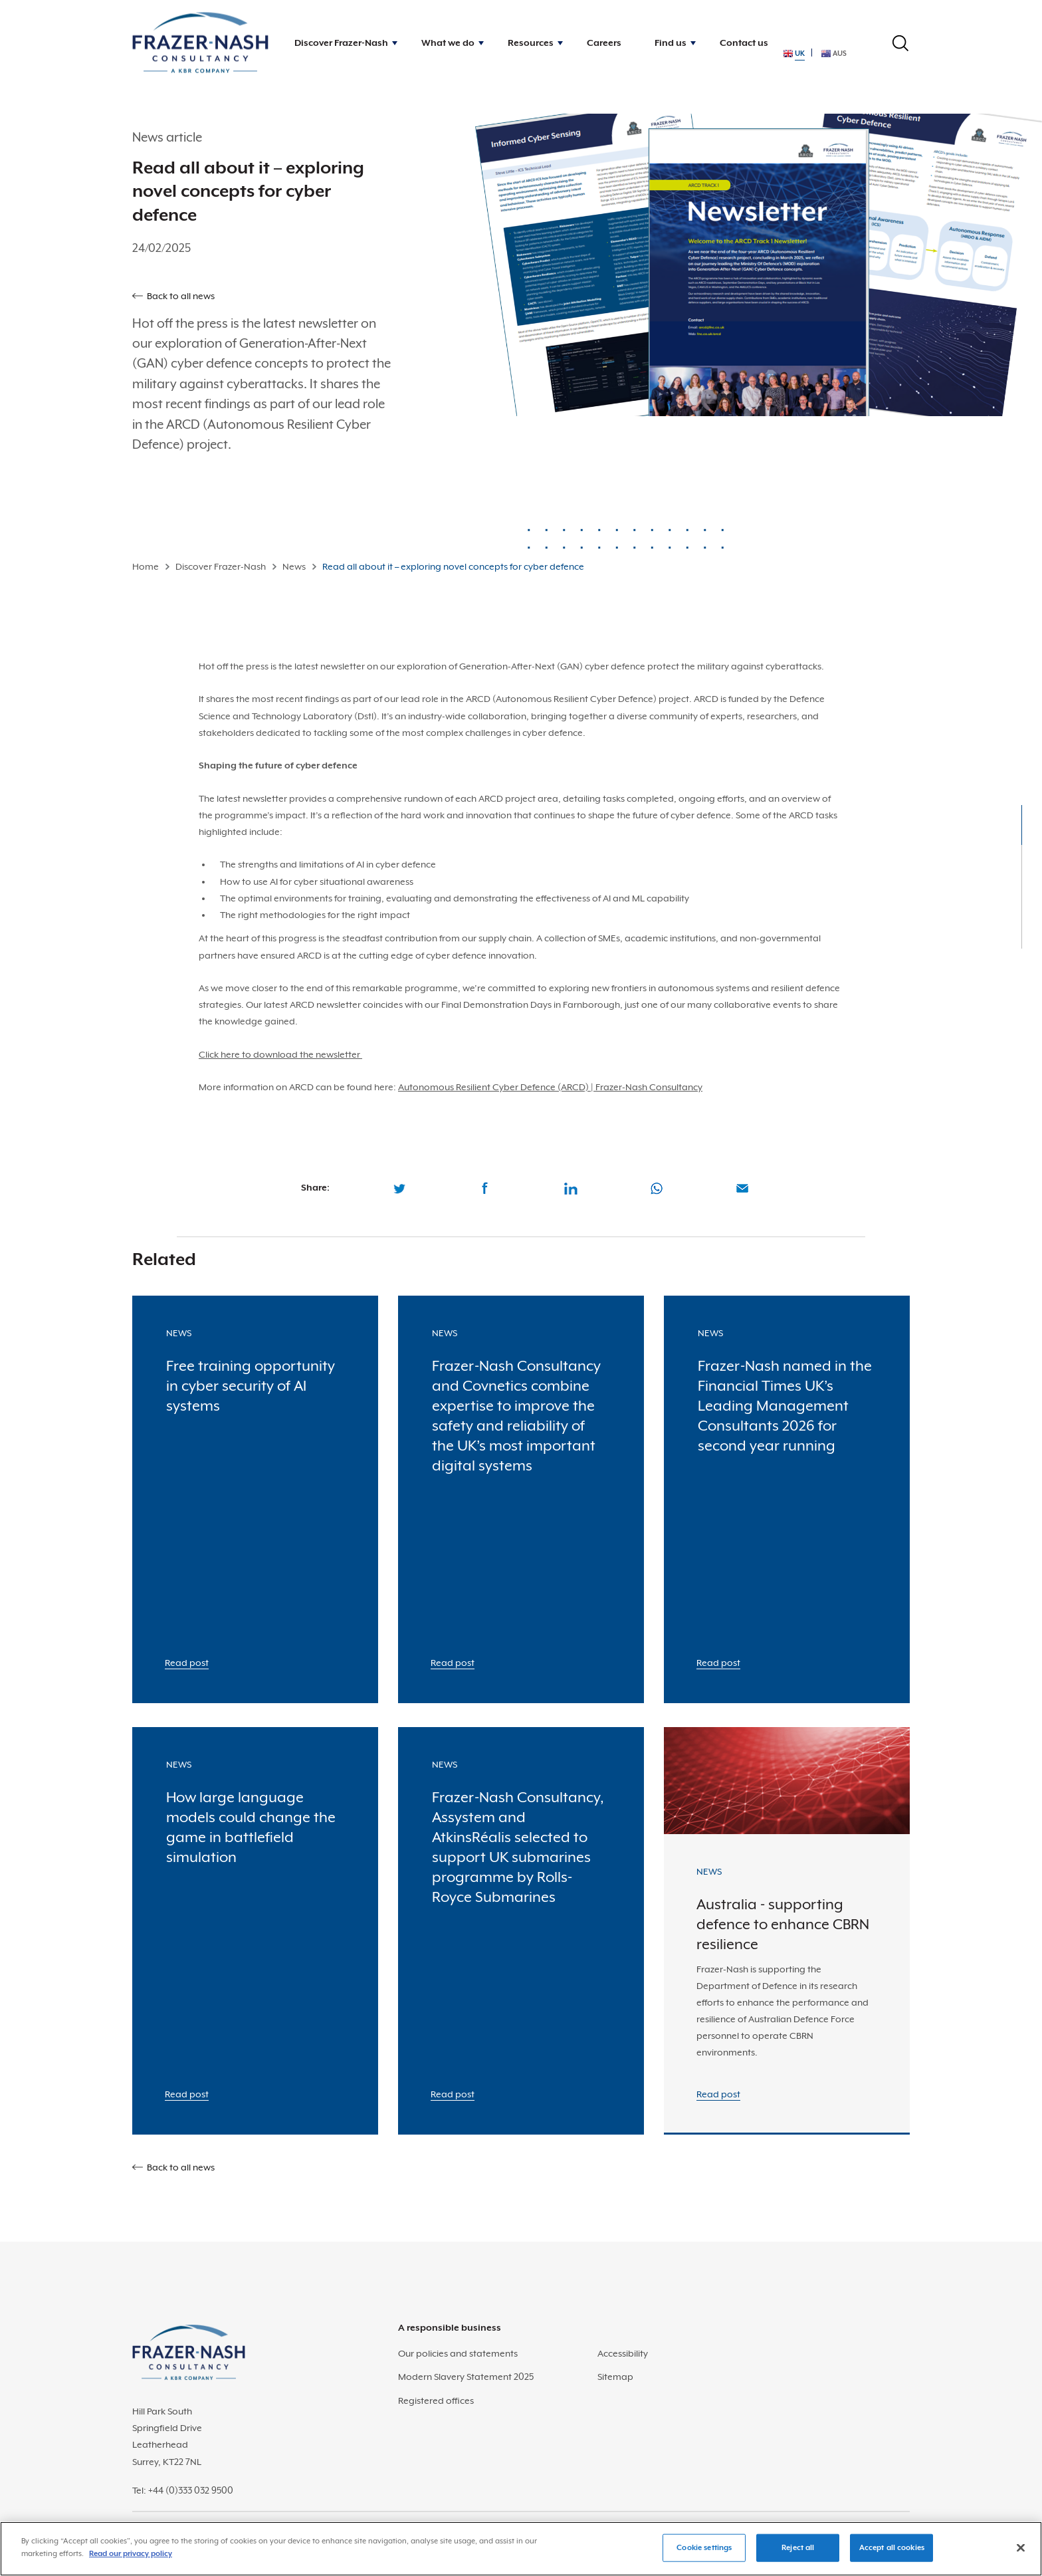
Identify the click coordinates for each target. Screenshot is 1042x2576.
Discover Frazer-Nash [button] (341, 42)
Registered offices (436, 2400)
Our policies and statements (458, 2353)
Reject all (798, 2547)
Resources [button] (531, 42)
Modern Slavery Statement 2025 (466, 2376)
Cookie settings (704, 2547)
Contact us (744, 42)
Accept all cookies (891, 2547)
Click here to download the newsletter (280, 1054)
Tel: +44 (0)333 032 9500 (182, 2490)
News (294, 566)
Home (145, 566)
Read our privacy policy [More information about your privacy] (130, 2553)
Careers (604, 42)
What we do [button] (447, 42)
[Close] (1020, 2547)
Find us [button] (670, 42)
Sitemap (615, 2376)
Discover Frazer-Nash (220, 566)
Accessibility (622, 2353)
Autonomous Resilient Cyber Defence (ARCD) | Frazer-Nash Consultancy (550, 1087)
